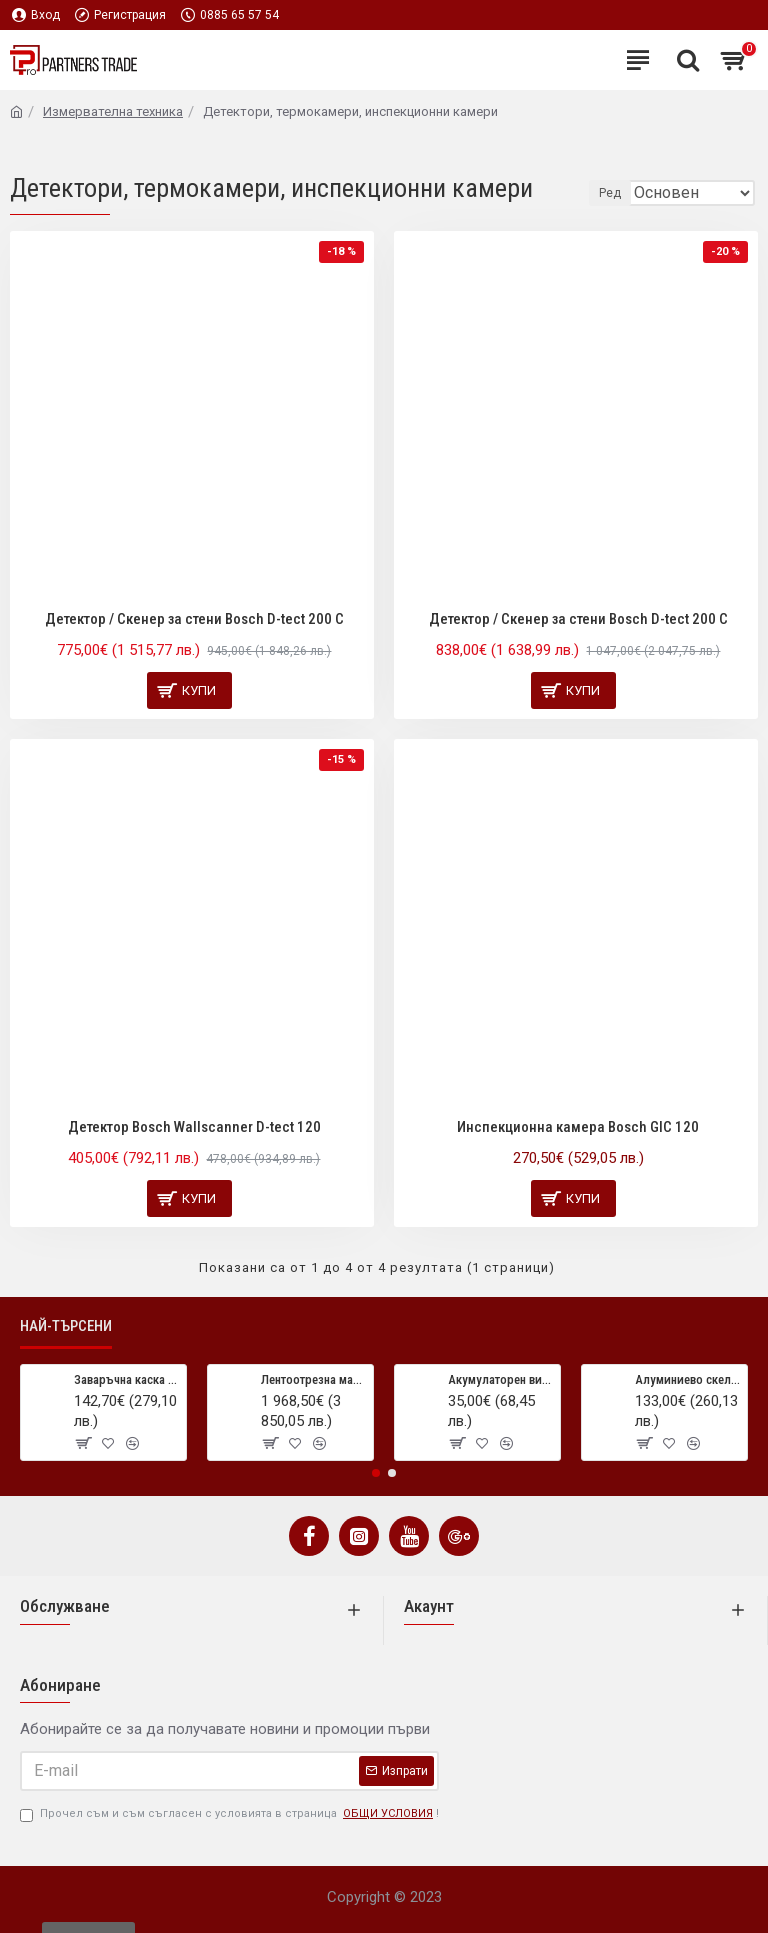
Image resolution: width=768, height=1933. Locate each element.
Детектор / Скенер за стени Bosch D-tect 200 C (194, 619)
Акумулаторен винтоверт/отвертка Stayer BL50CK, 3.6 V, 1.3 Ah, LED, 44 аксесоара (500, 1379)
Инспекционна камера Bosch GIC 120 (578, 1127)
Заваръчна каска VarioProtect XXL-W (126, 1379)
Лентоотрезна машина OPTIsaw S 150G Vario (313, 1379)
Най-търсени (66, 1326)
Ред (610, 193)
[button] (376, 1473)
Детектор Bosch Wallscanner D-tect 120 (194, 1127)
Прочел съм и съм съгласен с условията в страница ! (229, 1814)
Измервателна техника (113, 111)
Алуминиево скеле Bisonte (687, 1379)
